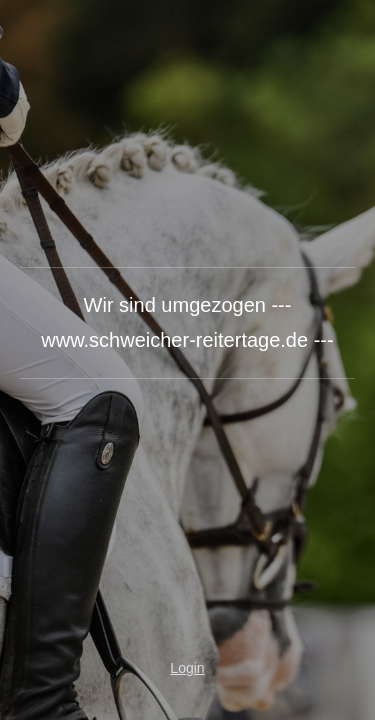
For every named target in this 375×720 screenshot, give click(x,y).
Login (187, 668)
